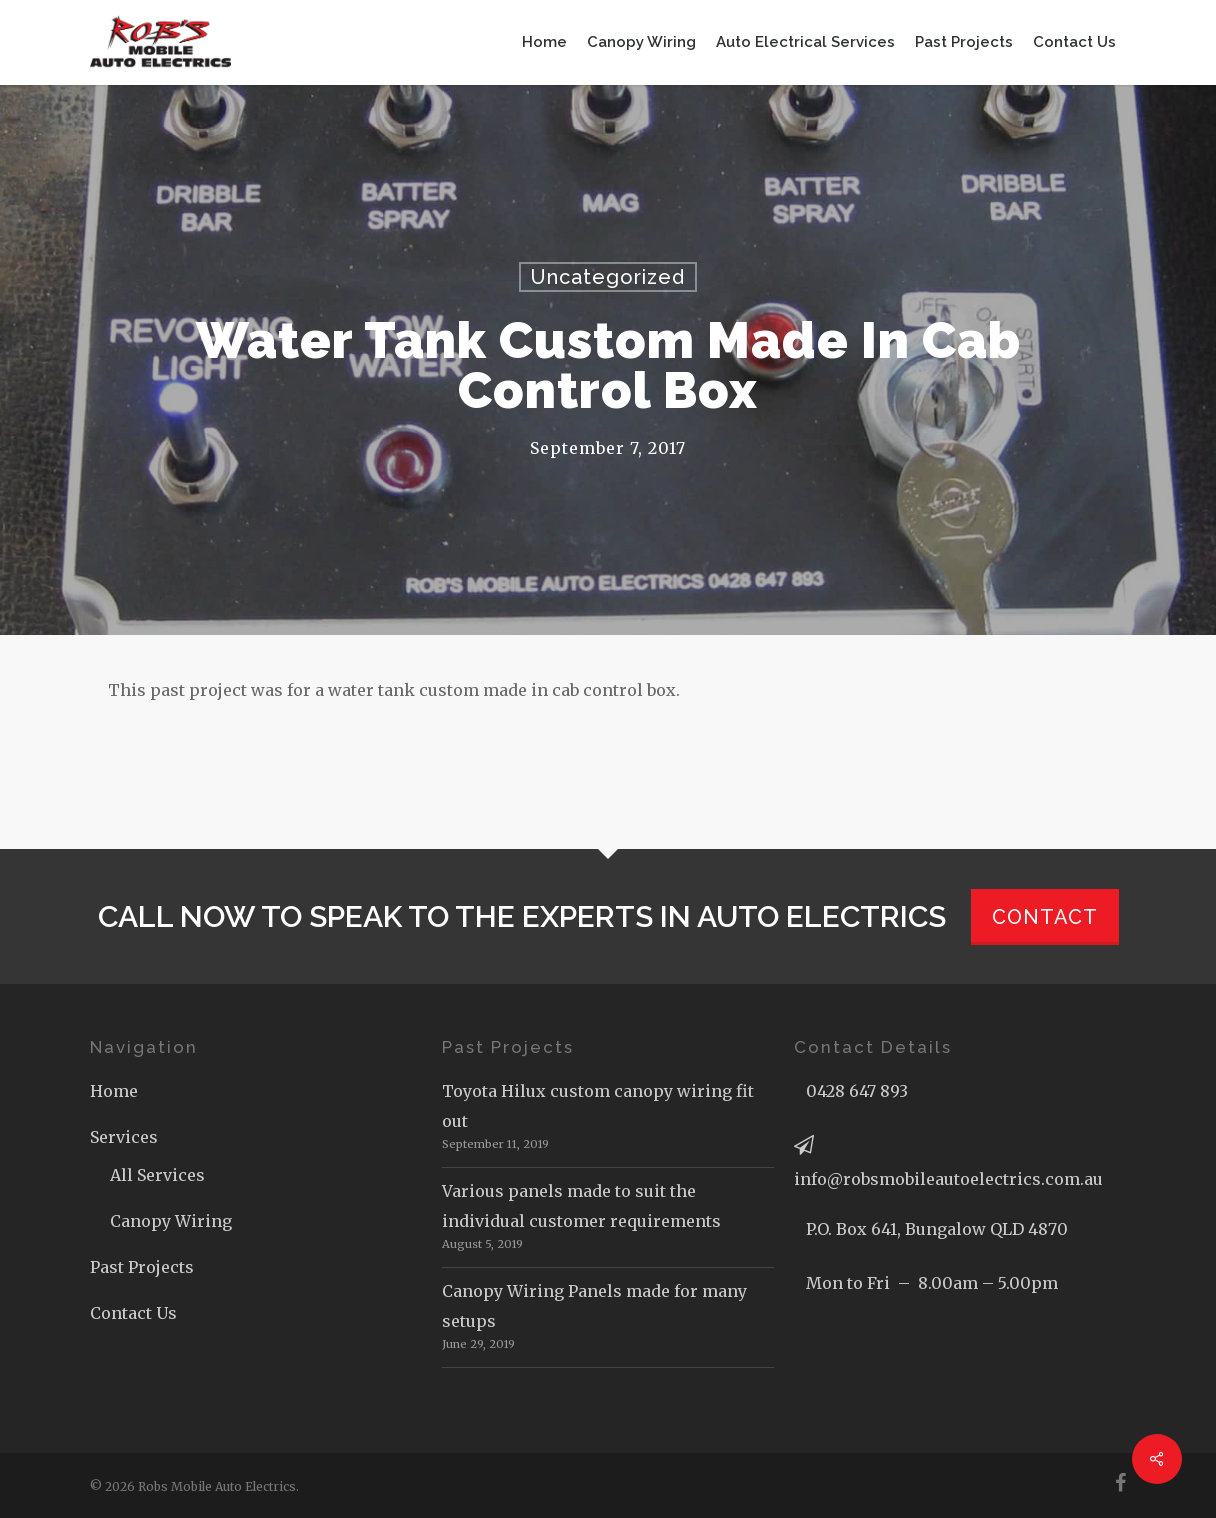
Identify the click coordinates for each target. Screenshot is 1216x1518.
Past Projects (142, 1267)
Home (114, 1091)
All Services (157, 1175)
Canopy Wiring (171, 1221)
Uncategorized (608, 277)
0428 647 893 (857, 1091)
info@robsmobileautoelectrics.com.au (948, 1179)
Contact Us (133, 1313)
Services (124, 1137)
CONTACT (1045, 917)
